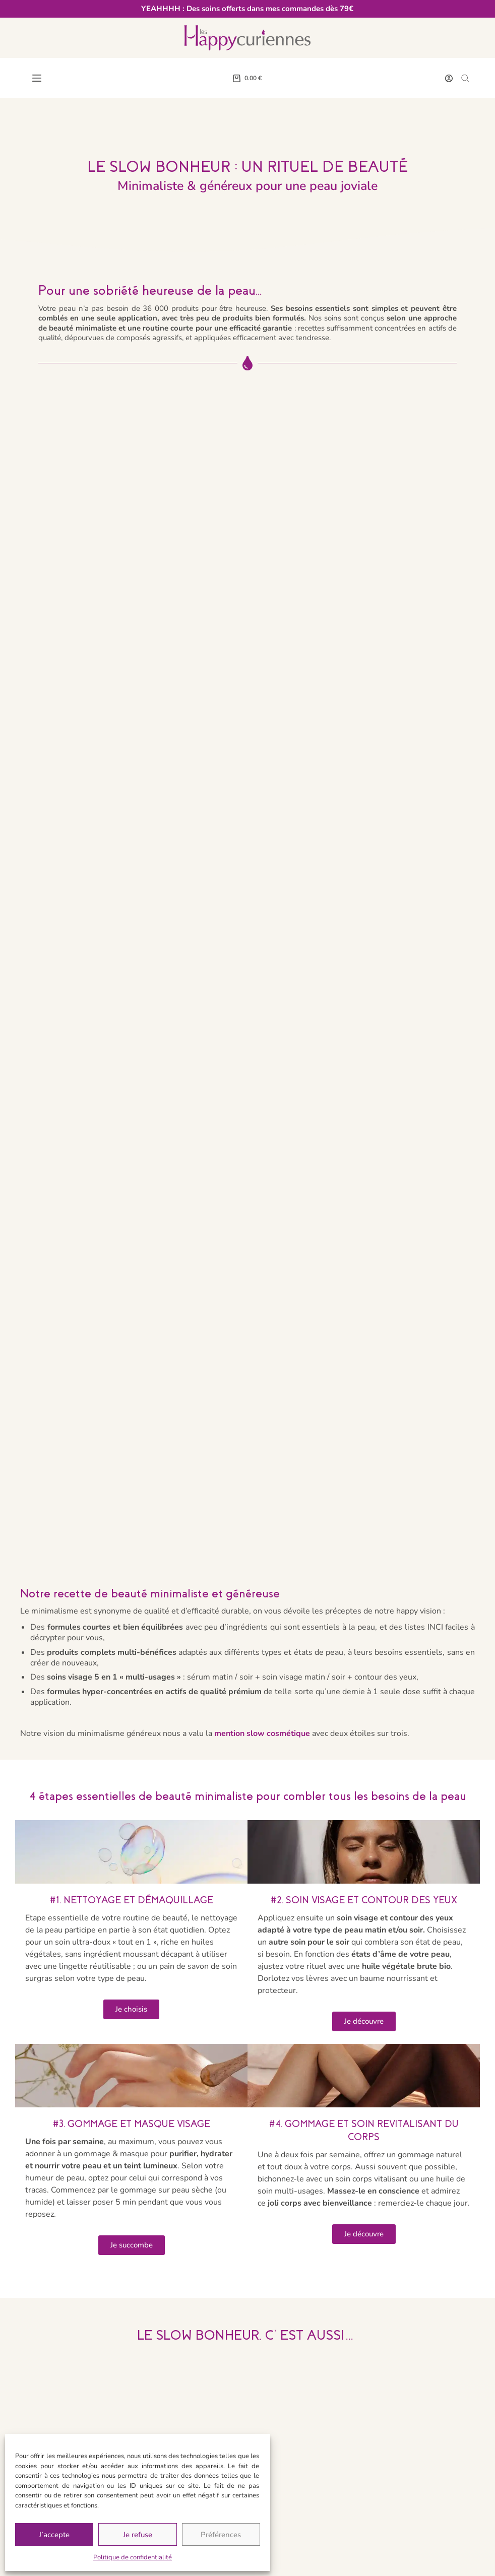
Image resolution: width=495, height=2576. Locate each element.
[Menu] (36, 78)
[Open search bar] (465, 78)
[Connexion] (449, 78)
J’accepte (54, 2535)
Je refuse (137, 2535)
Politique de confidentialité (132, 2557)
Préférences (221, 2535)
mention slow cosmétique (262, 1733)
